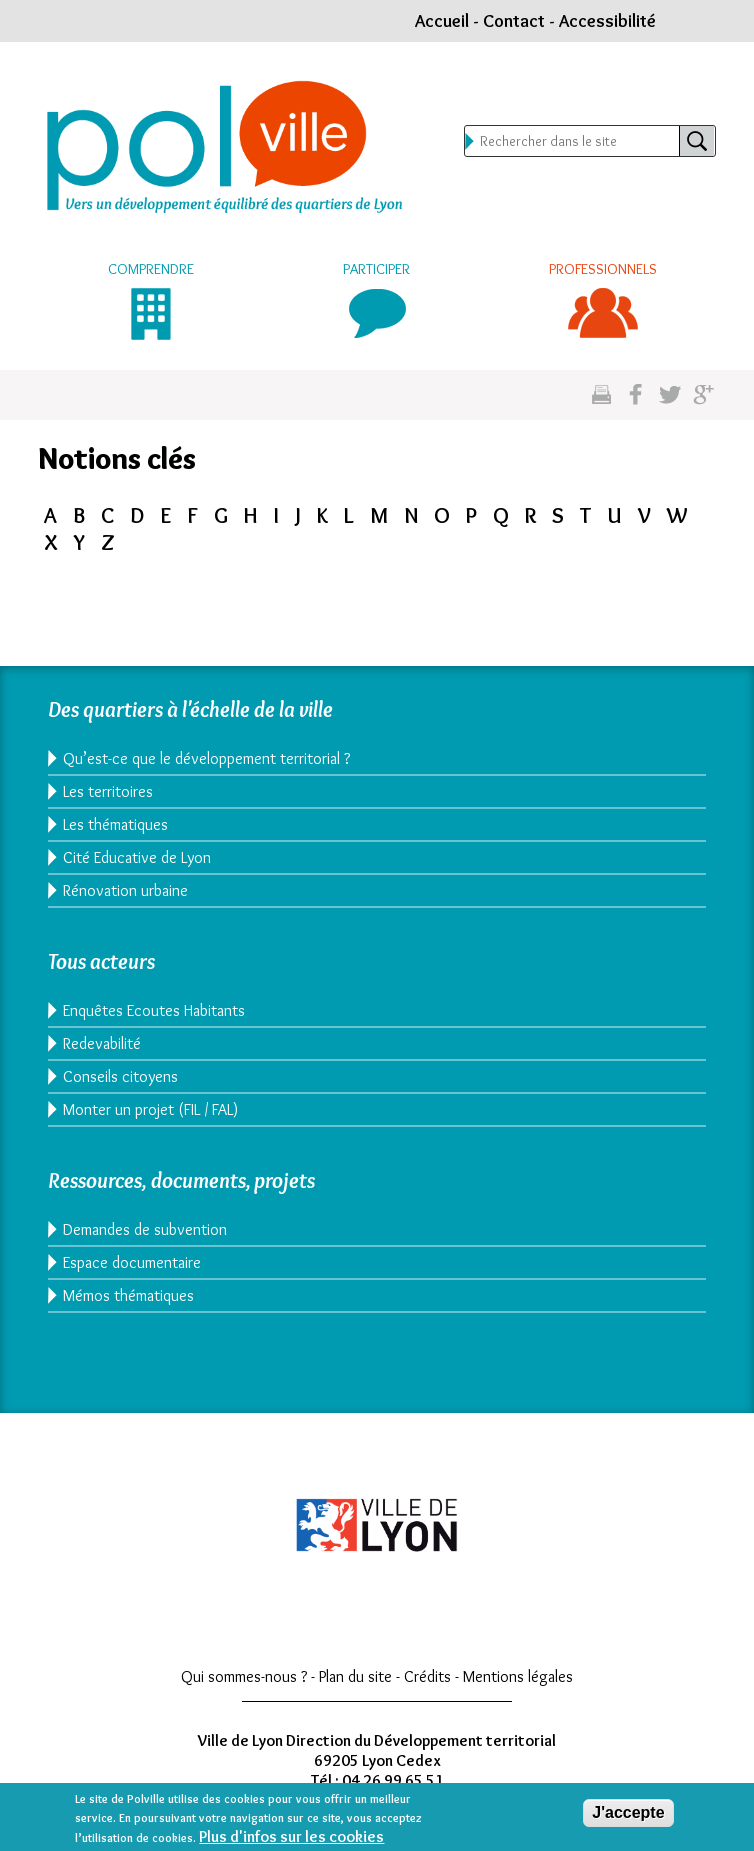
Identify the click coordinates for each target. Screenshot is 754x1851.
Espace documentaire (132, 1262)
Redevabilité (102, 1043)
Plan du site (355, 1676)
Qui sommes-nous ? (244, 1676)
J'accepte (628, 1814)
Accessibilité (607, 21)
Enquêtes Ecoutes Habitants (154, 1010)
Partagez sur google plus (703, 395)
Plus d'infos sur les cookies (291, 1838)
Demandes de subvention (145, 1229)
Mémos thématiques (128, 1295)
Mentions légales (518, 1676)
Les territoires (108, 791)
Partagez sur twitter (669, 395)
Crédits (427, 1676)
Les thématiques (115, 824)
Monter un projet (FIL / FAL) (150, 1109)
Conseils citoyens (120, 1076)
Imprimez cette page (601, 395)
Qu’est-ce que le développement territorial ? (206, 758)
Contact (514, 21)
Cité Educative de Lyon (137, 857)
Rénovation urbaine (125, 890)
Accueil (442, 21)
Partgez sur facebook (635, 395)
